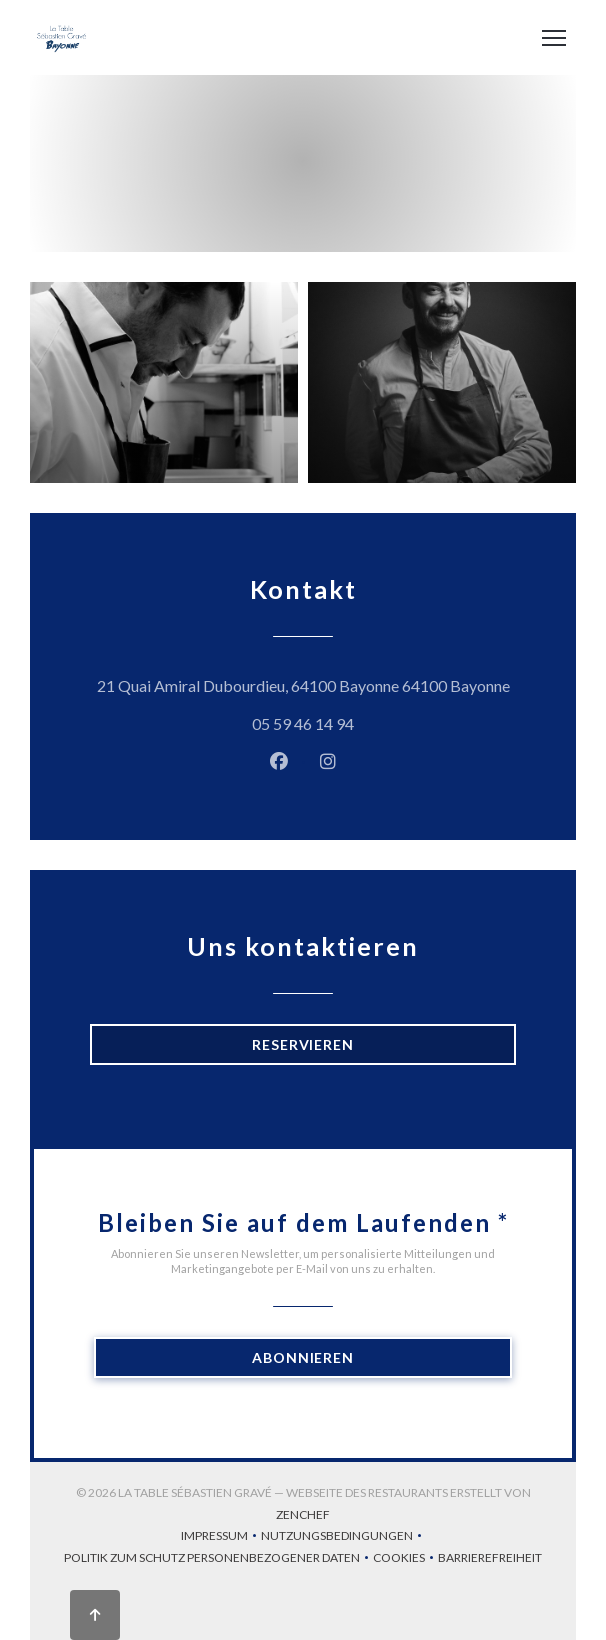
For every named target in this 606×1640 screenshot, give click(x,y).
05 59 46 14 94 (303, 723)
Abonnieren (303, 1357)
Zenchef (303, 1514)
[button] (554, 38)
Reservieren (303, 1044)
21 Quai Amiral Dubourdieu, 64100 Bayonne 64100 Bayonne (307, 683)
